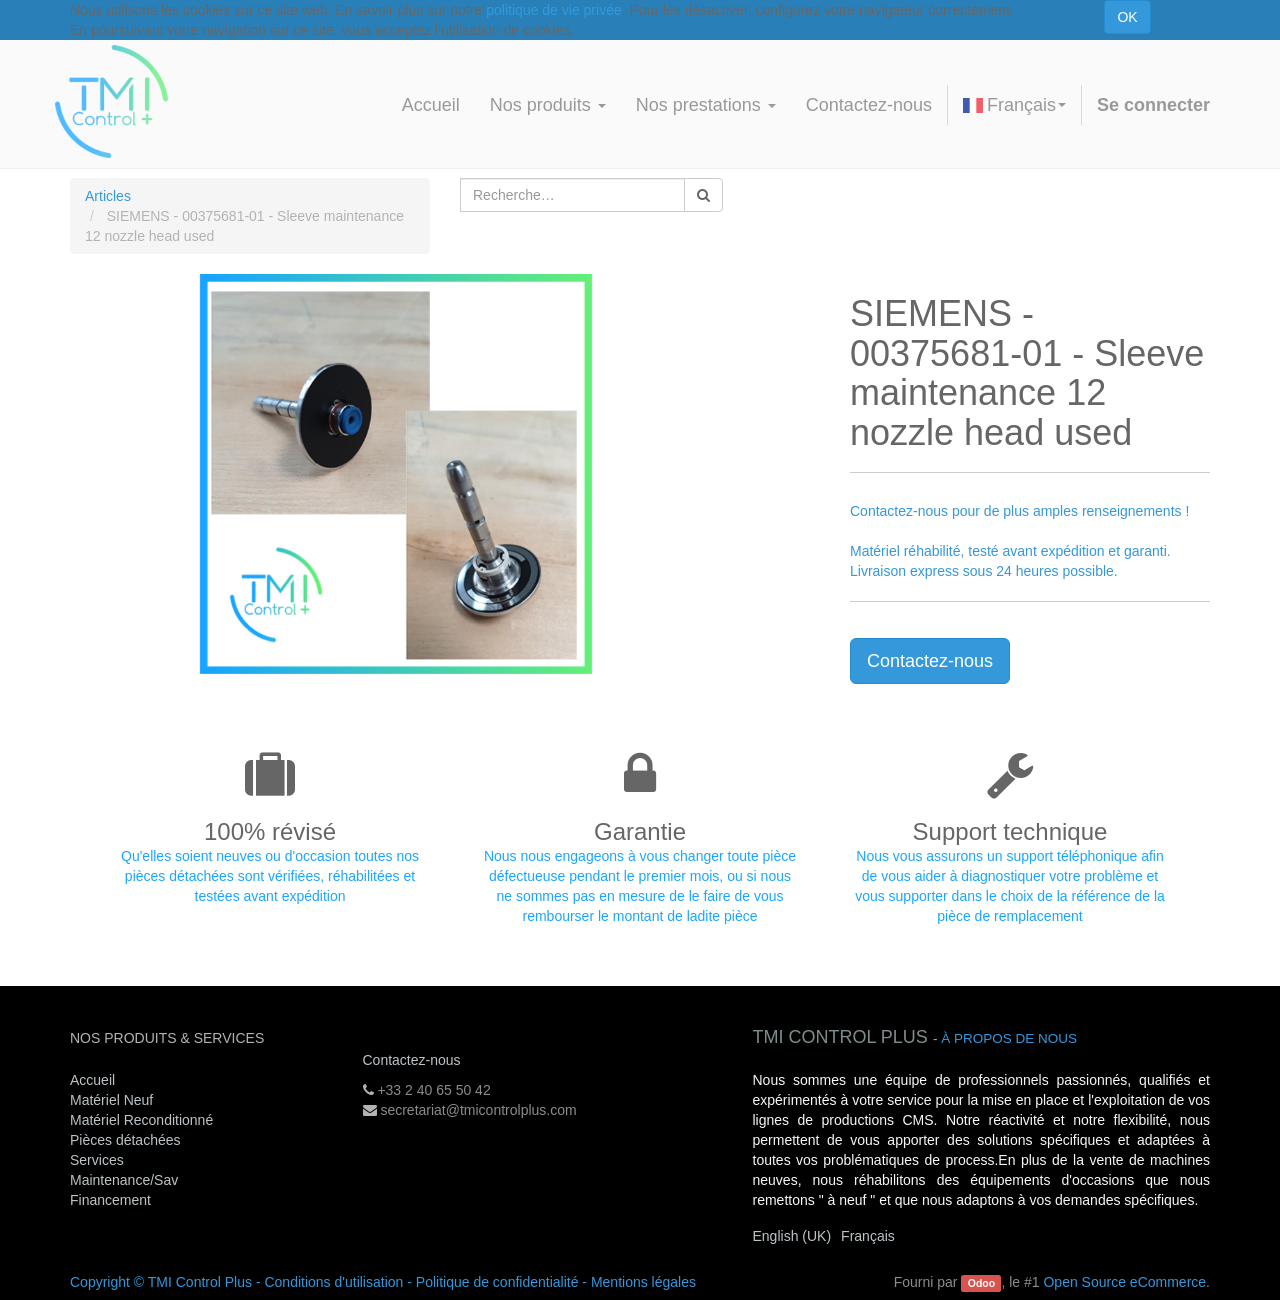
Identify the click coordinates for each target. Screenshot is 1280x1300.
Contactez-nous (930, 661)
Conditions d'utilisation (333, 1282)
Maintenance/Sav (124, 1180)
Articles (108, 196)
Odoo (981, 1283)
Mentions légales (643, 1282)
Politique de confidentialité (497, 1282)
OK (1127, 17)
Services (99, 1160)
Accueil (92, 1080)
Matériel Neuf (111, 1100)
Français (1014, 105)
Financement (110, 1200)
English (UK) (792, 1236)
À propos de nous (1009, 1038)
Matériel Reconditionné (141, 1120)
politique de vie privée (553, 10)
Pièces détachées (125, 1140)
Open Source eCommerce (1124, 1282)
